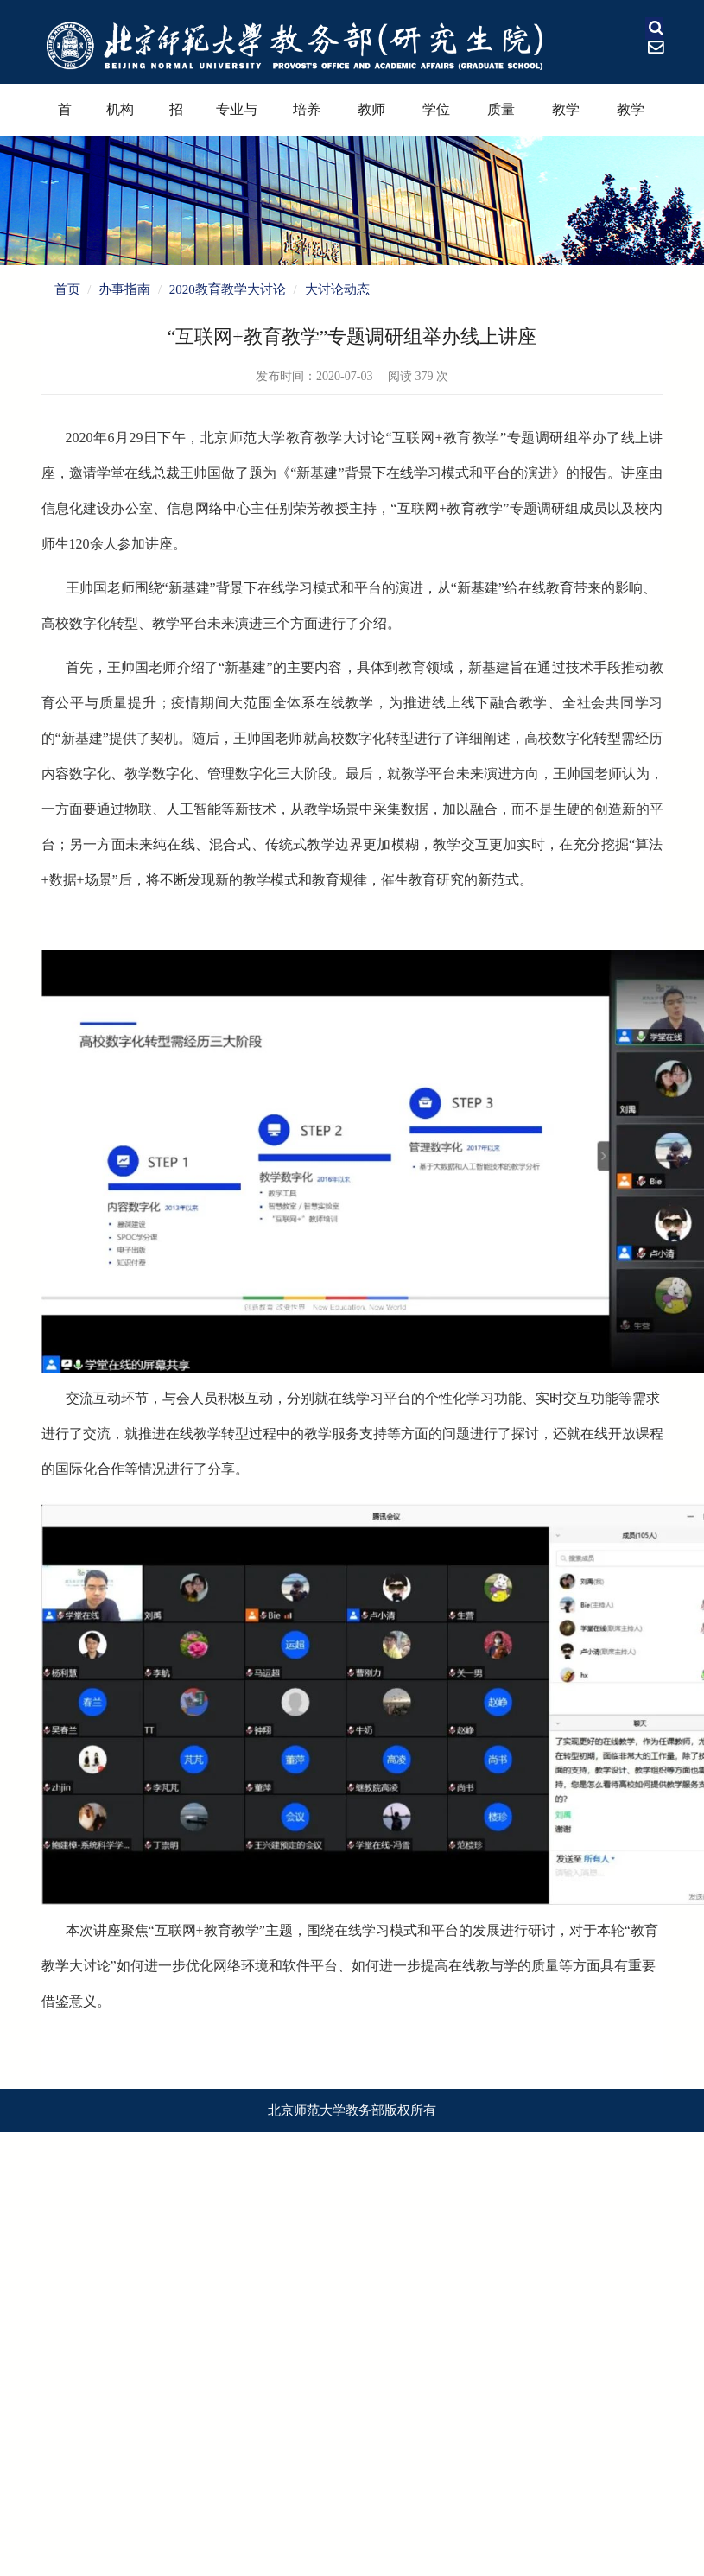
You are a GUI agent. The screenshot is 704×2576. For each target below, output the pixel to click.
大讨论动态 (337, 289)
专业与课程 (236, 119)
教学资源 (630, 119)
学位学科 (436, 119)
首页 (65, 119)
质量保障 (501, 119)
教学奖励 (566, 119)
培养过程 (306, 119)
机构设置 (120, 119)
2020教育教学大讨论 (227, 289)
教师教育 (371, 119)
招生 (176, 119)
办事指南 (124, 289)
